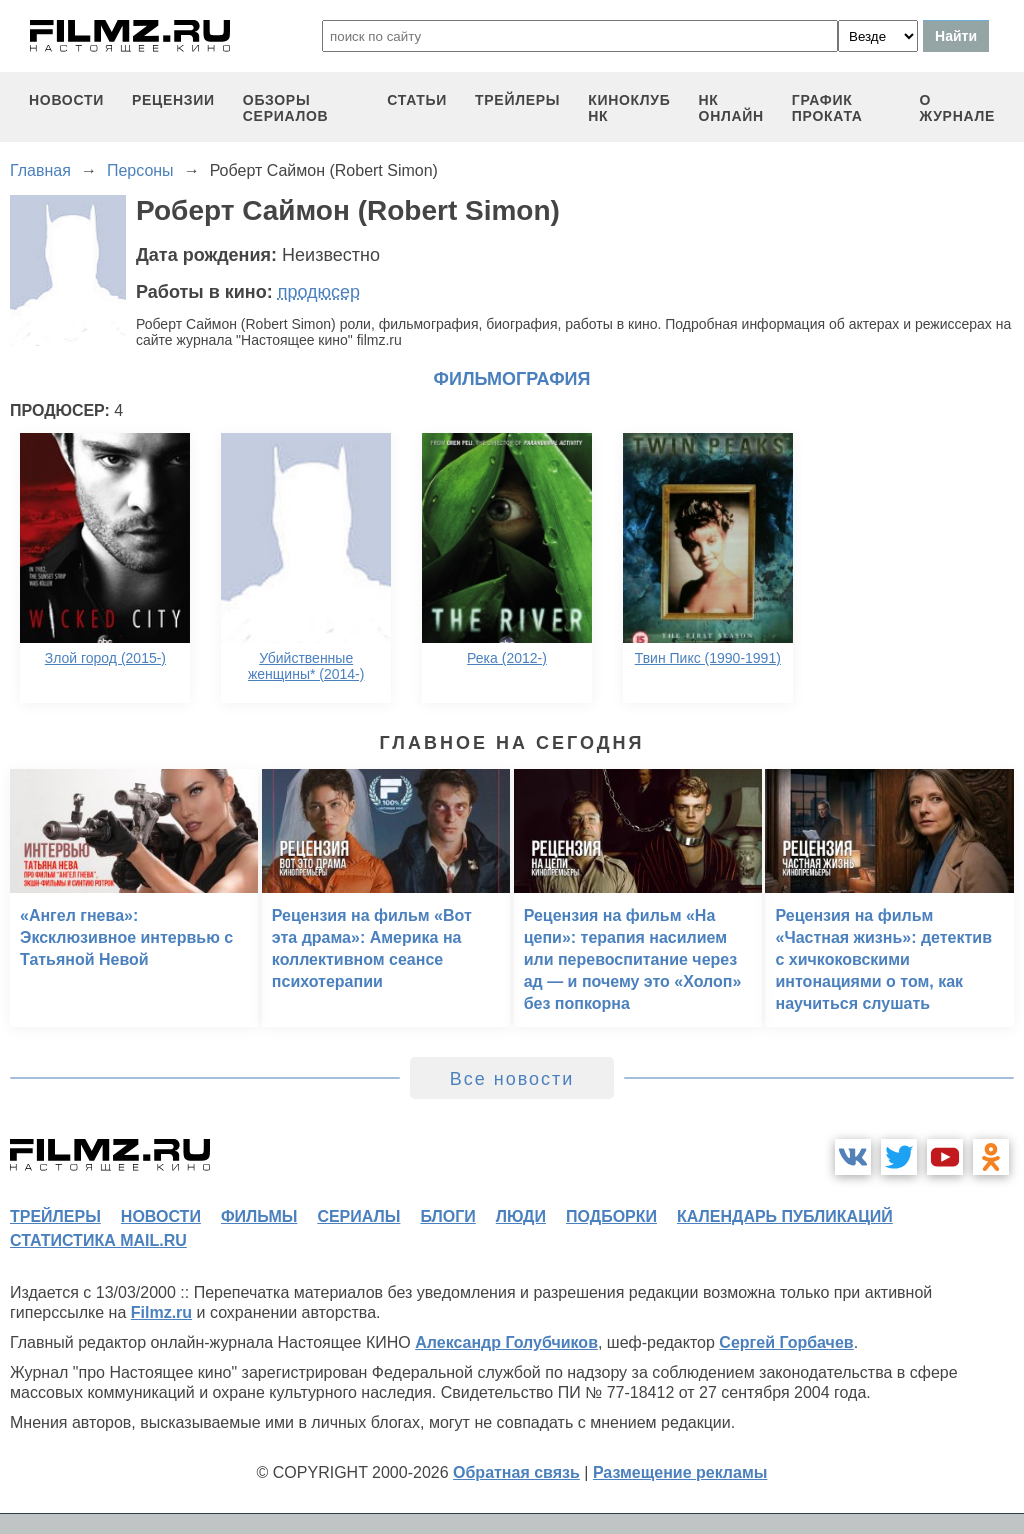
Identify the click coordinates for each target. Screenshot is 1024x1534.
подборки (611, 1216)
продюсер (319, 292)
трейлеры (517, 100)
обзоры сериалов (286, 108)
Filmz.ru (161, 1312)
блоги (447, 1216)
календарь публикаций (785, 1216)
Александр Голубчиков (506, 1342)
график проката (827, 108)
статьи (417, 100)
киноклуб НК (629, 108)
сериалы (358, 1216)
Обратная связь (516, 1472)
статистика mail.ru (98, 1240)
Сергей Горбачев (786, 1342)
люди (521, 1216)
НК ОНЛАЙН (731, 108)
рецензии (173, 100)
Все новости (512, 1079)
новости (66, 100)
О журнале (957, 108)
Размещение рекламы (680, 1472)
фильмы (259, 1216)
